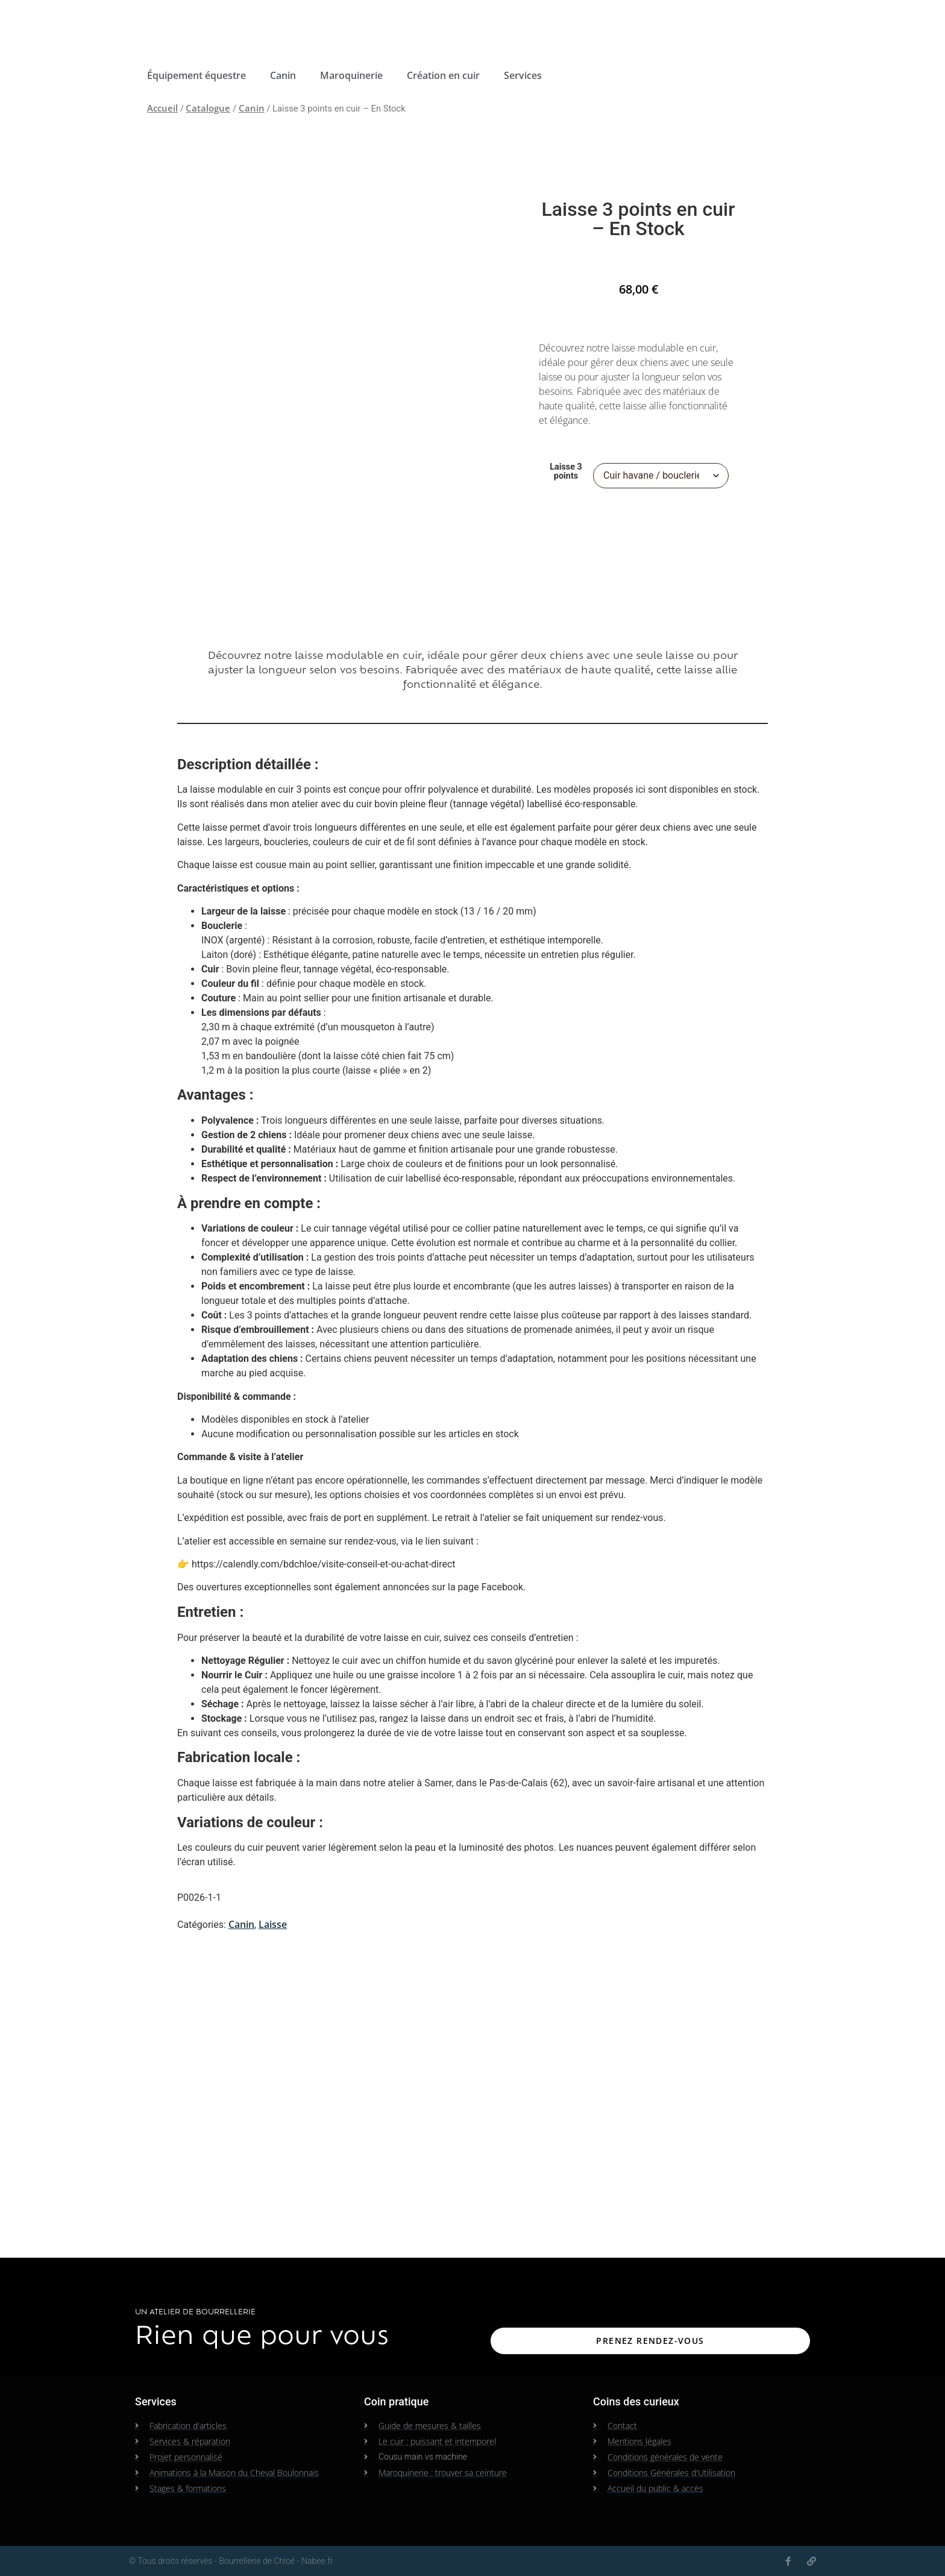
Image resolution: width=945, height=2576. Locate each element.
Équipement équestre (196, 75)
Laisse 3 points (566, 471)
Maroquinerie (351, 75)
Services (523, 75)
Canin (283, 75)
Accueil (162, 108)
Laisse (273, 1924)
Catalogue (208, 108)
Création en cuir (443, 75)
